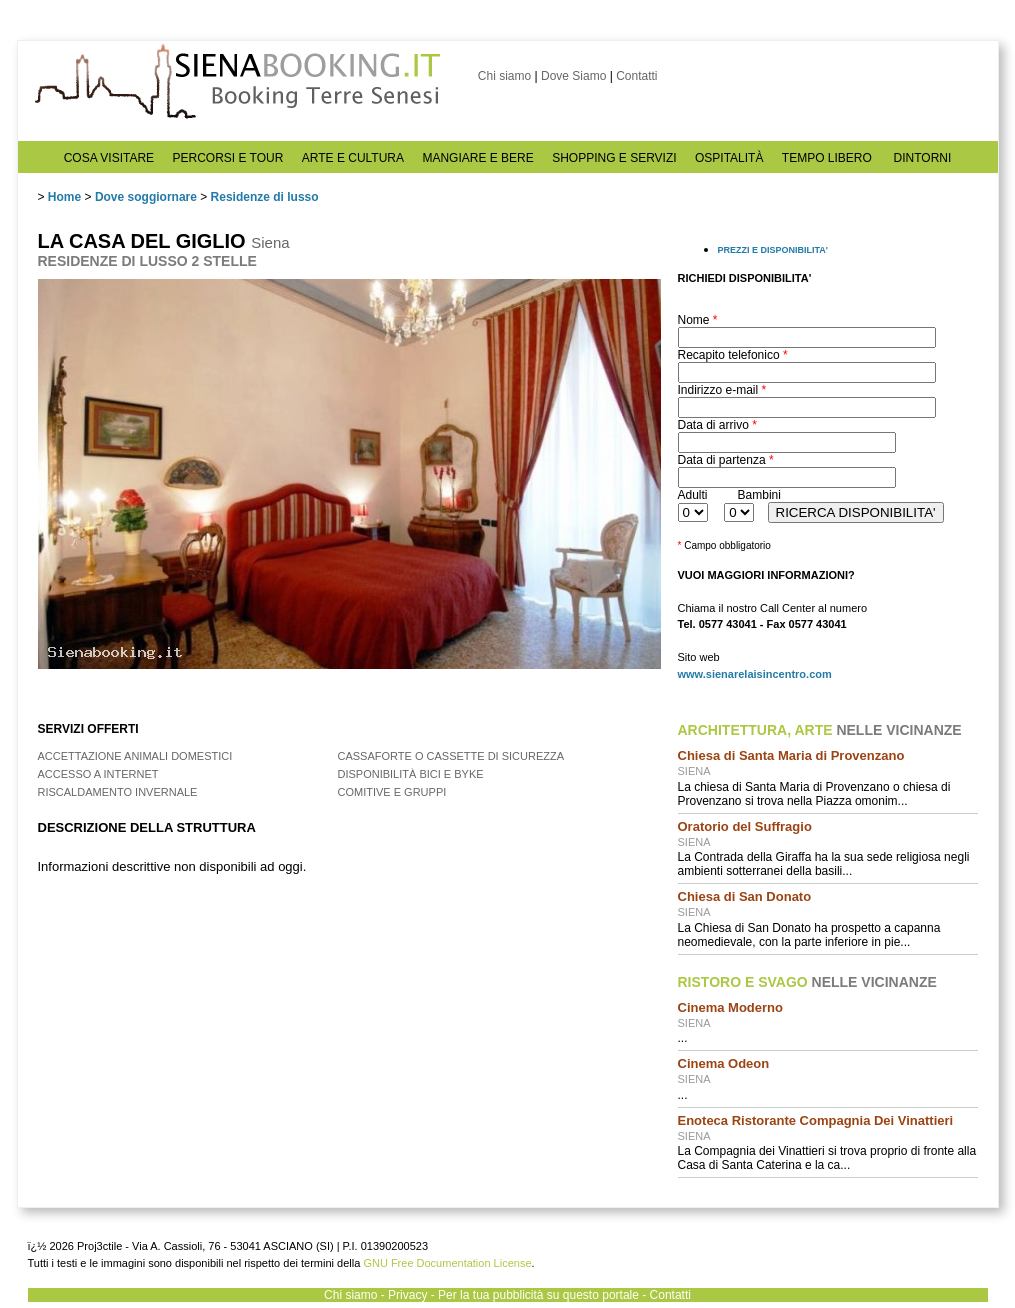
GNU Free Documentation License (447, 1263)
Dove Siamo (573, 76)
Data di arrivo (717, 425)
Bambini (759, 495)
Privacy (407, 1295)
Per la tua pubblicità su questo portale (538, 1295)
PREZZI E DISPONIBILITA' (773, 250)
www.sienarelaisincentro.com (755, 674)
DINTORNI (923, 158)
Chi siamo (504, 76)
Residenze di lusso (265, 197)
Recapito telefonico (733, 355)
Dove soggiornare (146, 197)
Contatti (636, 76)
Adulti (693, 495)
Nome (698, 320)
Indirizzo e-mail (722, 390)
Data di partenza (726, 460)
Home (64, 197)
